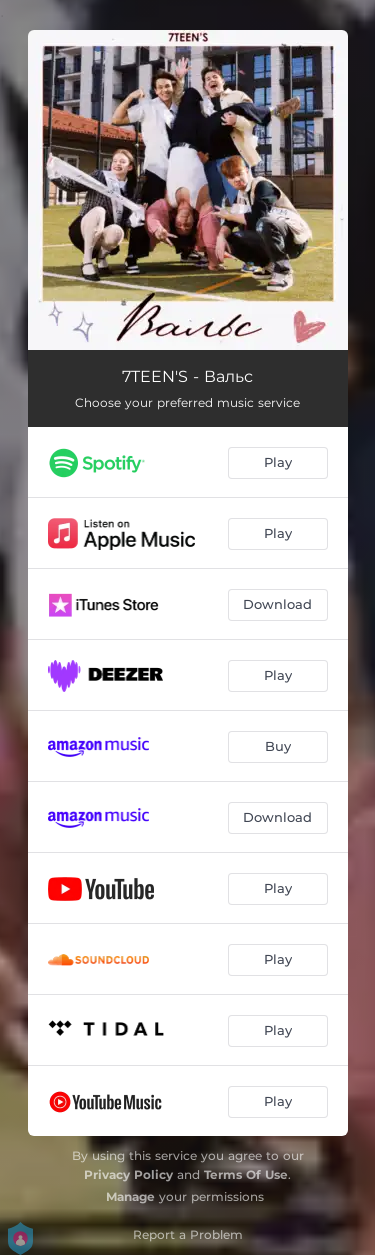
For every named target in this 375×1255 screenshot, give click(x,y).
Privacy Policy (128, 1174)
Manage (130, 1196)
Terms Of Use (246, 1174)
